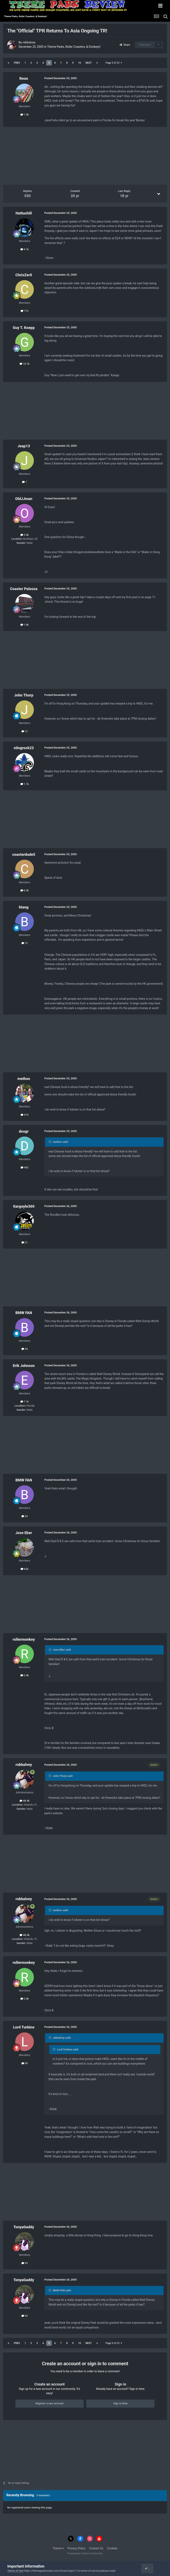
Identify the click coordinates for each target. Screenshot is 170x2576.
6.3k (24, 890)
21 (24, 1242)
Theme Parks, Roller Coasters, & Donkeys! (73, 46)
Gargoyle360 (23, 1206)
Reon (23, 78)
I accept (151, 2568)
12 (24, 731)
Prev (17, 62)
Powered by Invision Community (85, 2553)
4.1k (24, 249)
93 (24, 2263)
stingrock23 (24, 748)
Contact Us (96, 2548)
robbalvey (28, 42)
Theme (58, 2548)
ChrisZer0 (23, 275)
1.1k (24, 784)
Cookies (112, 2548)
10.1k (25, 363)
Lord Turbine (23, 2027)
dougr (24, 1131)
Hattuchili (23, 213)
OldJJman (23, 498)
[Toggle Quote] (50, 1141)
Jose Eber (23, 1533)
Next (88, 62)
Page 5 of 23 (114, 62)
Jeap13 (24, 446)
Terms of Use (15, 2570)
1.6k (24, 624)
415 (24, 1114)
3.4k (24, 534)
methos (23, 1078)
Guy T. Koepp (24, 327)
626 (24, 1568)
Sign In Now (120, 2403)
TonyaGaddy (23, 2227)
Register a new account (49, 2403)
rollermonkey (24, 1639)
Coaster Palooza (23, 589)
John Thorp (23, 695)
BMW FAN (23, 1313)
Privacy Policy (76, 2548)
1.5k (24, 114)
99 (24, 2063)
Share (125, 44)
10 (79, 62)
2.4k (24, 1675)
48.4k (25, 1800)
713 (24, 310)
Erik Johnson (24, 1365)
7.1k (24, 1401)
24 (24, 1348)
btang (23, 907)
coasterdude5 (23, 854)
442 (24, 1167)
